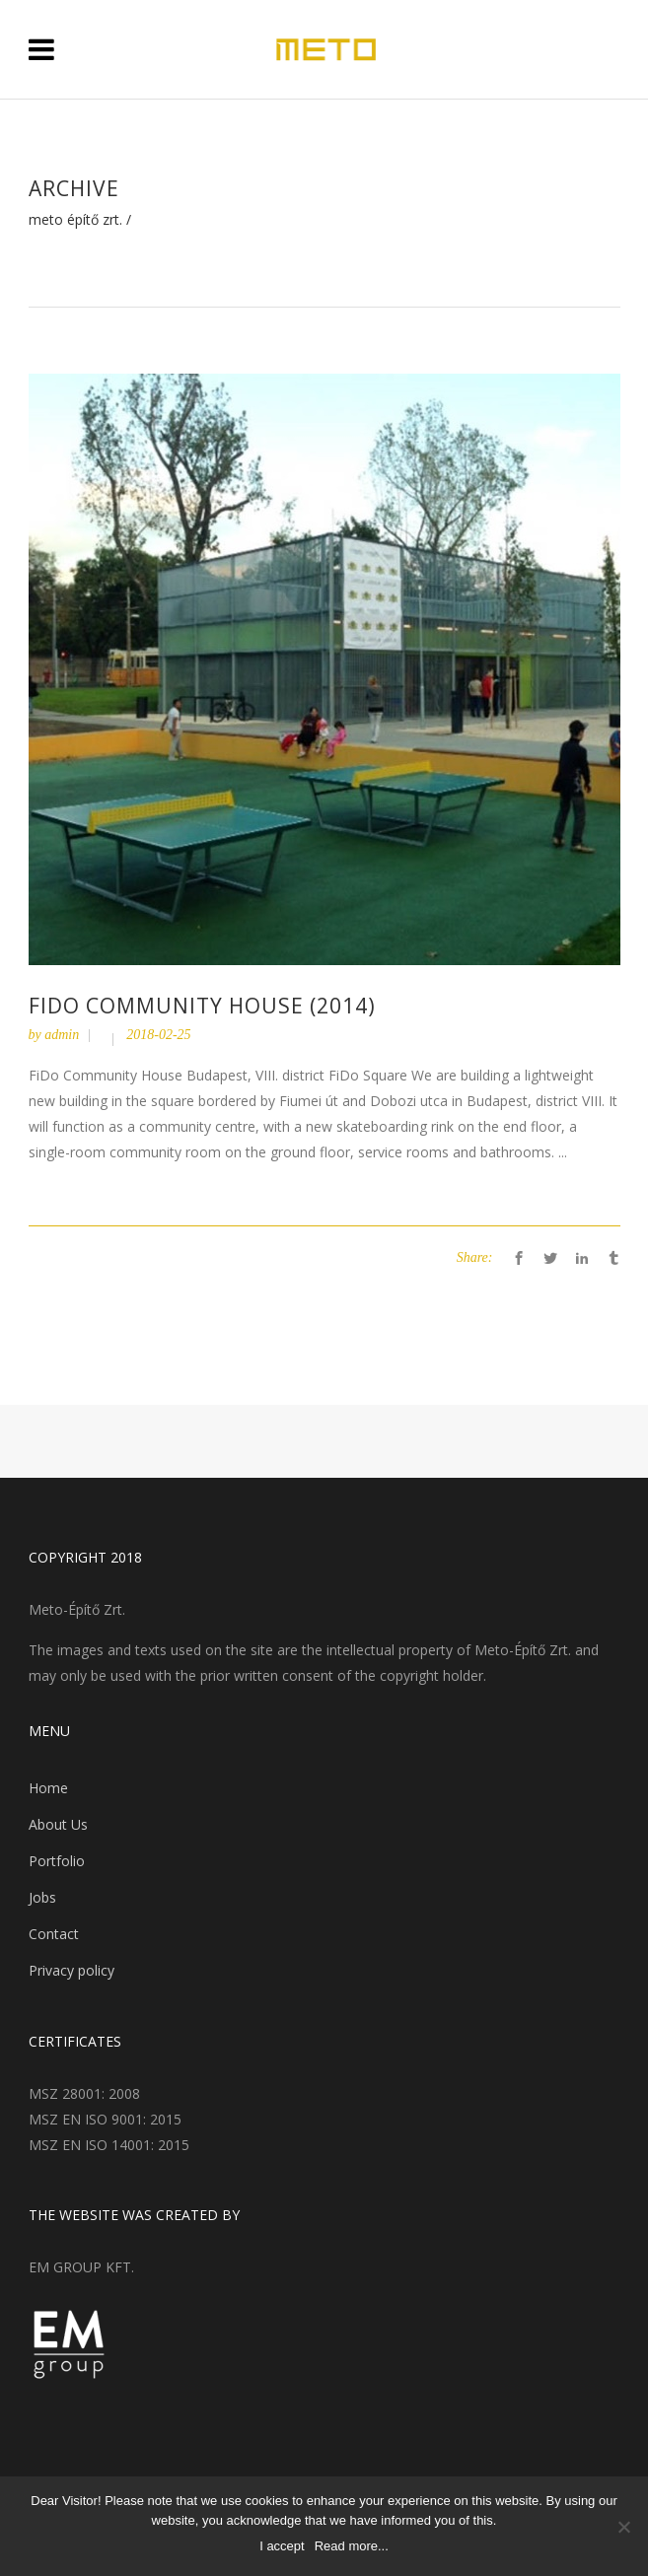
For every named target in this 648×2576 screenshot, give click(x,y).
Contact (54, 1933)
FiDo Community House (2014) (202, 1005)
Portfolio (57, 1860)
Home (48, 1787)
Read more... (352, 2546)
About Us (58, 1824)
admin (61, 1034)
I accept (282, 2546)
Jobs (42, 1897)
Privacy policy (71, 1970)
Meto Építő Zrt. (75, 220)
